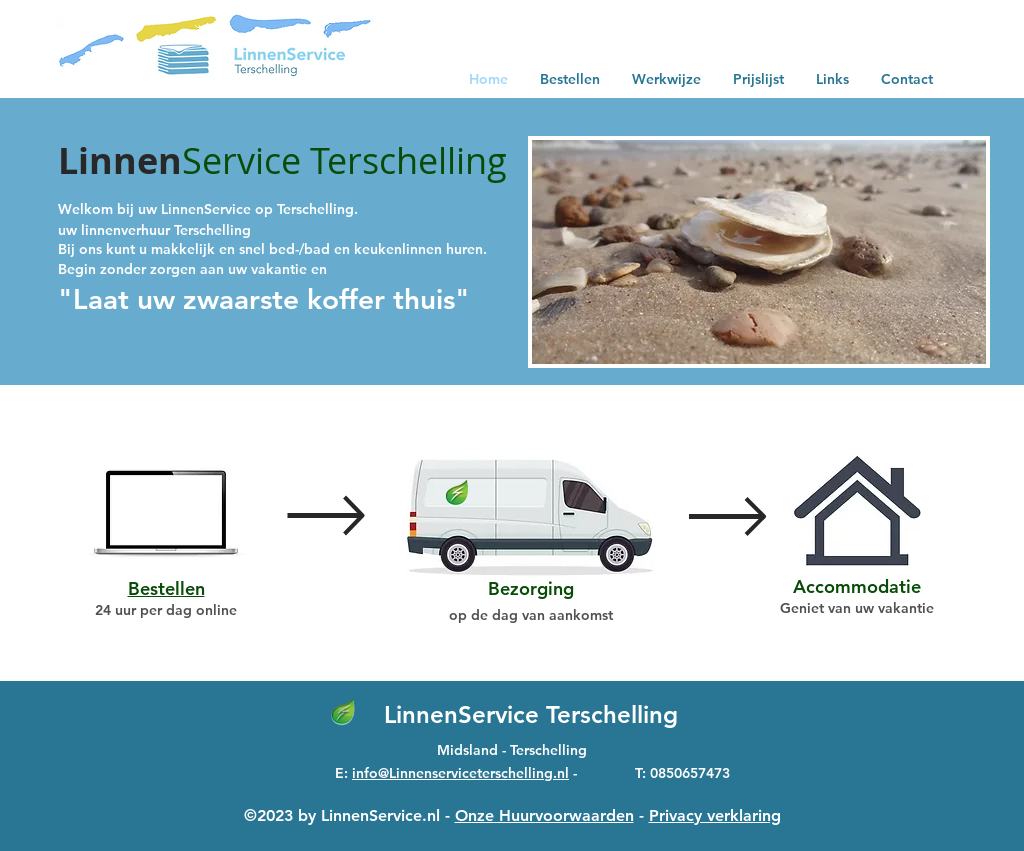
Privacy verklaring (715, 815)
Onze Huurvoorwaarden (544, 815)
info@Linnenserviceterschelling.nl (460, 773)
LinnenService (465, 714)
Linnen (120, 160)
